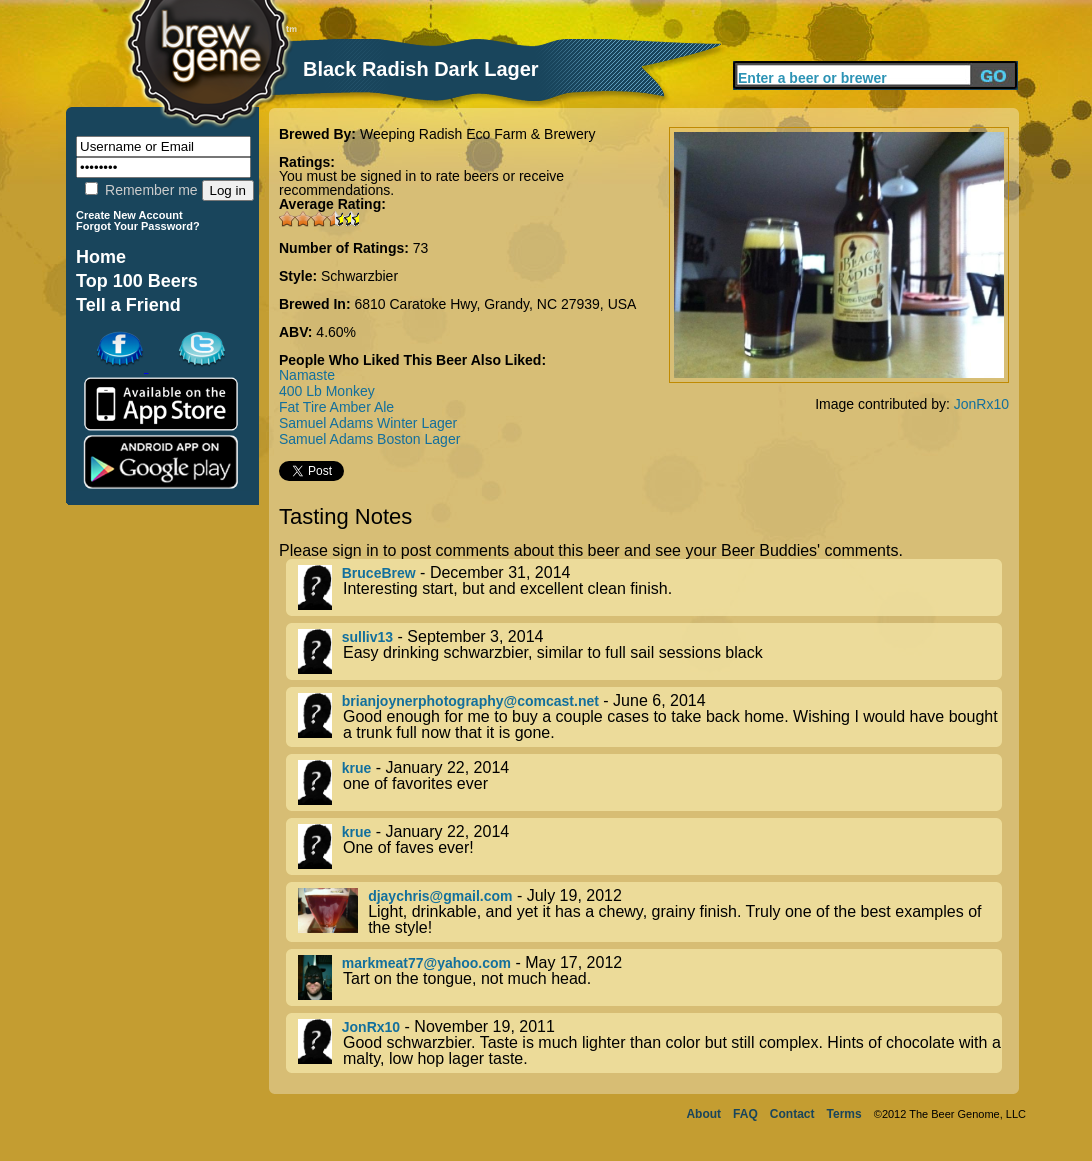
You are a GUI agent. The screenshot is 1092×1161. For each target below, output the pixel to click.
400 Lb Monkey (327, 391)
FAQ (745, 1114)
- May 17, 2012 (650, 977)
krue (357, 768)
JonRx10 (981, 404)
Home (101, 257)
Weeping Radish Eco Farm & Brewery (478, 134)
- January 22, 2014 (650, 782)
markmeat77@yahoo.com (426, 963)
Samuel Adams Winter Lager (368, 423)
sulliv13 (367, 637)
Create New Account (129, 215)
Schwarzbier (359, 276)
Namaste (307, 375)
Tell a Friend (128, 305)
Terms (844, 1114)
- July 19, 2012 (650, 912)
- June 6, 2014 (650, 717)
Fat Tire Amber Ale (336, 407)
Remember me (141, 190)
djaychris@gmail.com (440, 896)
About (703, 1114)
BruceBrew (379, 573)
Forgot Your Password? (138, 226)
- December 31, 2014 (650, 587)
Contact (792, 1114)
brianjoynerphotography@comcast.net (470, 701)
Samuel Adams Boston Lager (369, 439)
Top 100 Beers (137, 281)
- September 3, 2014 (650, 651)
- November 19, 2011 (650, 1043)
